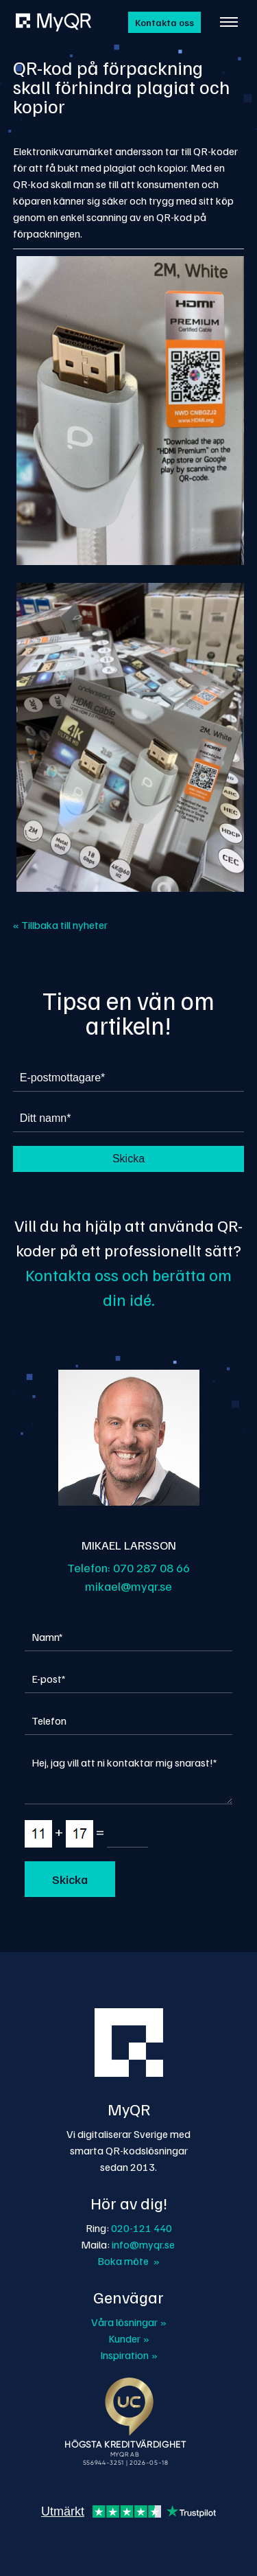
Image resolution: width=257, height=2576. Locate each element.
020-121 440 (141, 2228)
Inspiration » (129, 2355)
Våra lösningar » (129, 2322)
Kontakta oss (164, 22)
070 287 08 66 (151, 1567)
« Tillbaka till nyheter (60, 925)
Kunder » (128, 2338)
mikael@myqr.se (128, 1586)
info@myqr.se (143, 2244)
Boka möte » (128, 2261)
